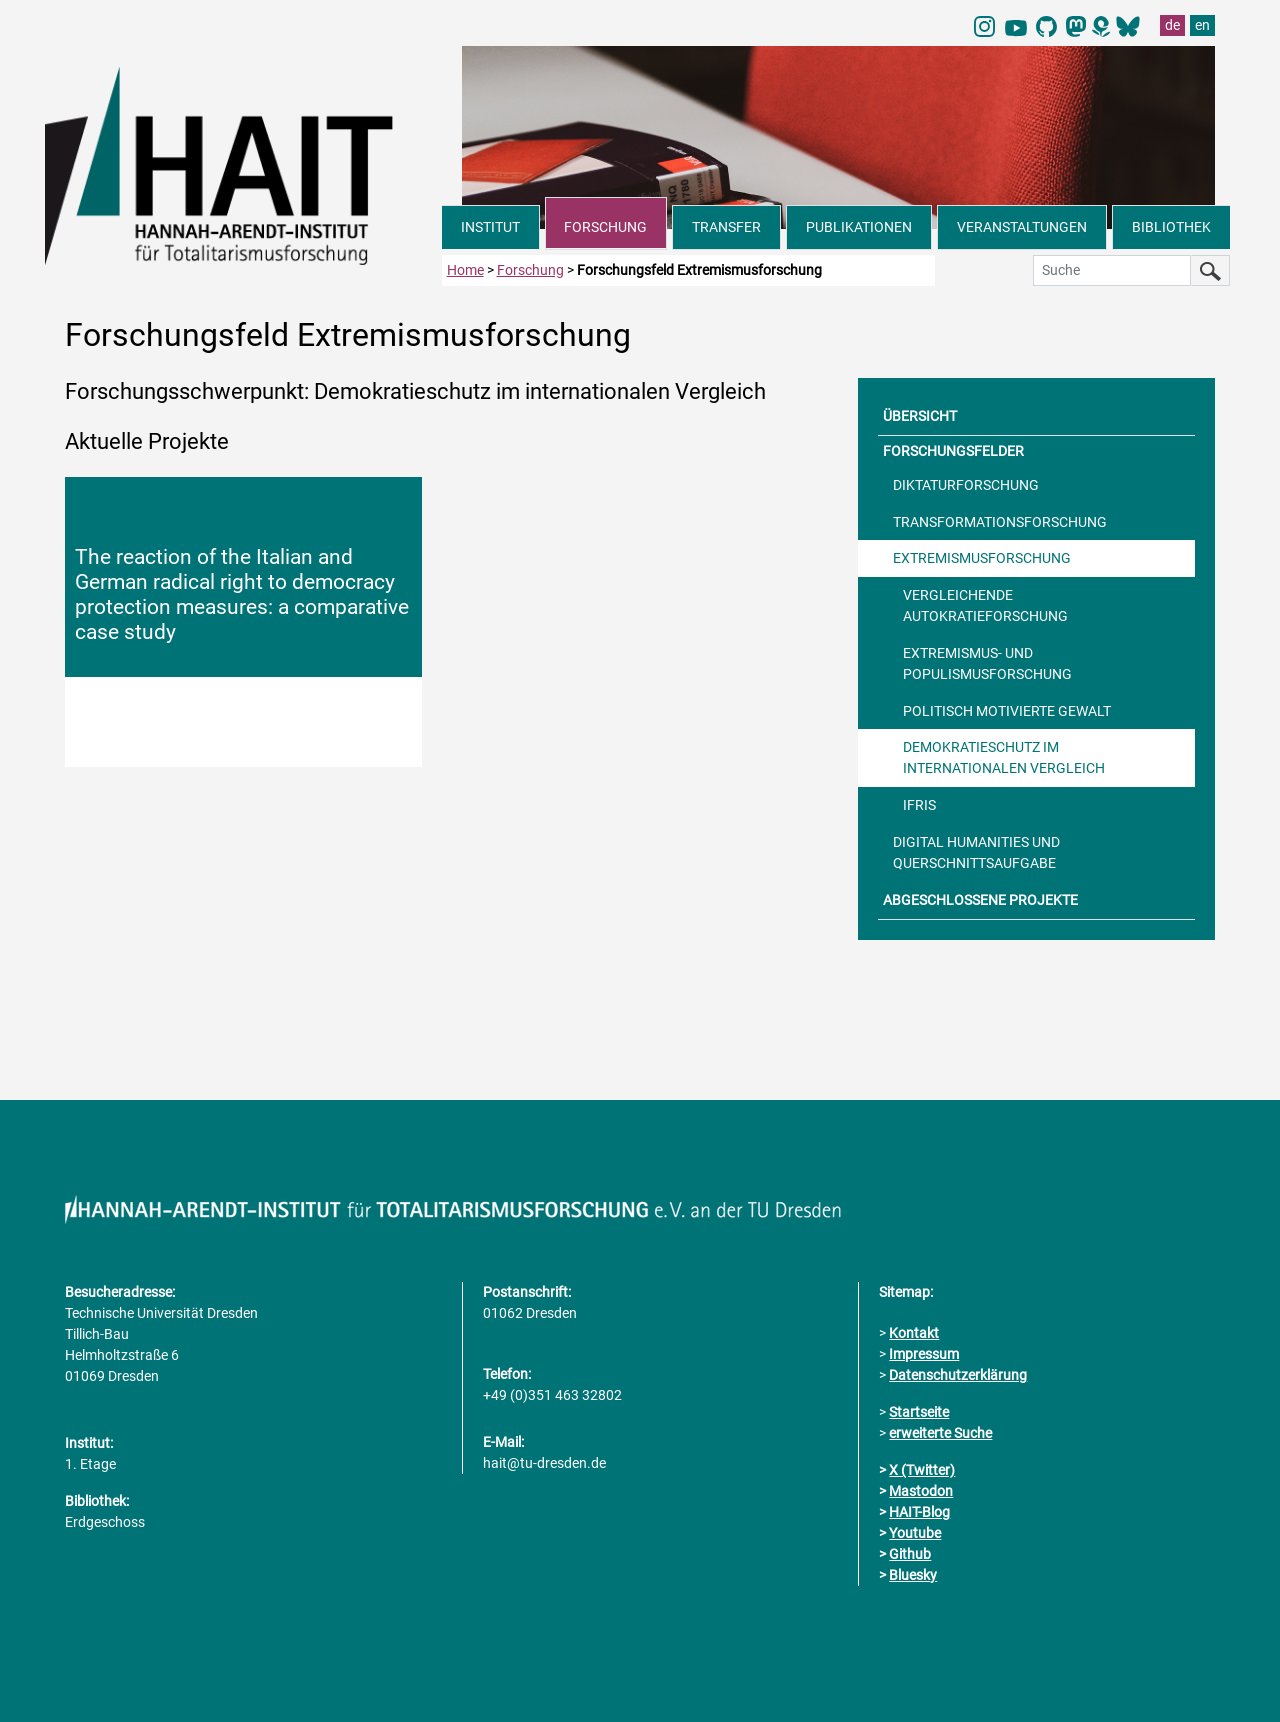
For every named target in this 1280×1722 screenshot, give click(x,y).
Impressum (924, 1354)
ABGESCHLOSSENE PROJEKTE (980, 900)
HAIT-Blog (919, 1512)
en (1202, 25)
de (1172, 25)
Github (910, 1554)
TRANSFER (726, 227)
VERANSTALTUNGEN (1022, 227)
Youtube (915, 1533)
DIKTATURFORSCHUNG (966, 485)
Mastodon (921, 1491)
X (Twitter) (922, 1470)
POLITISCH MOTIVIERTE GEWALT (1007, 711)
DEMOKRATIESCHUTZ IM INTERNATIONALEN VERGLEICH (1004, 757)
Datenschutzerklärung (958, 1375)
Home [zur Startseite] (465, 270)
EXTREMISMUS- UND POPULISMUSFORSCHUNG (987, 663)
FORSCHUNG (605, 227)
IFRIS (919, 805)
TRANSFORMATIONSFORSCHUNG (1000, 522)
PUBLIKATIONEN (859, 227)
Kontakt (914, 1333)
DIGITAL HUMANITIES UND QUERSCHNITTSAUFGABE (976, 852)
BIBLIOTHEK (1171, 227)
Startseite (919, 1412)
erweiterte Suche (940, 1433)
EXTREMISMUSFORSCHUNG (982, 558)
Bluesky (913, 1575)
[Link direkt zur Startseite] (243, 164)
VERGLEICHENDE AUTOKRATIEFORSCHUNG (985, 605)
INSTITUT (490, 227)
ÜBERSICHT (920, 416)
